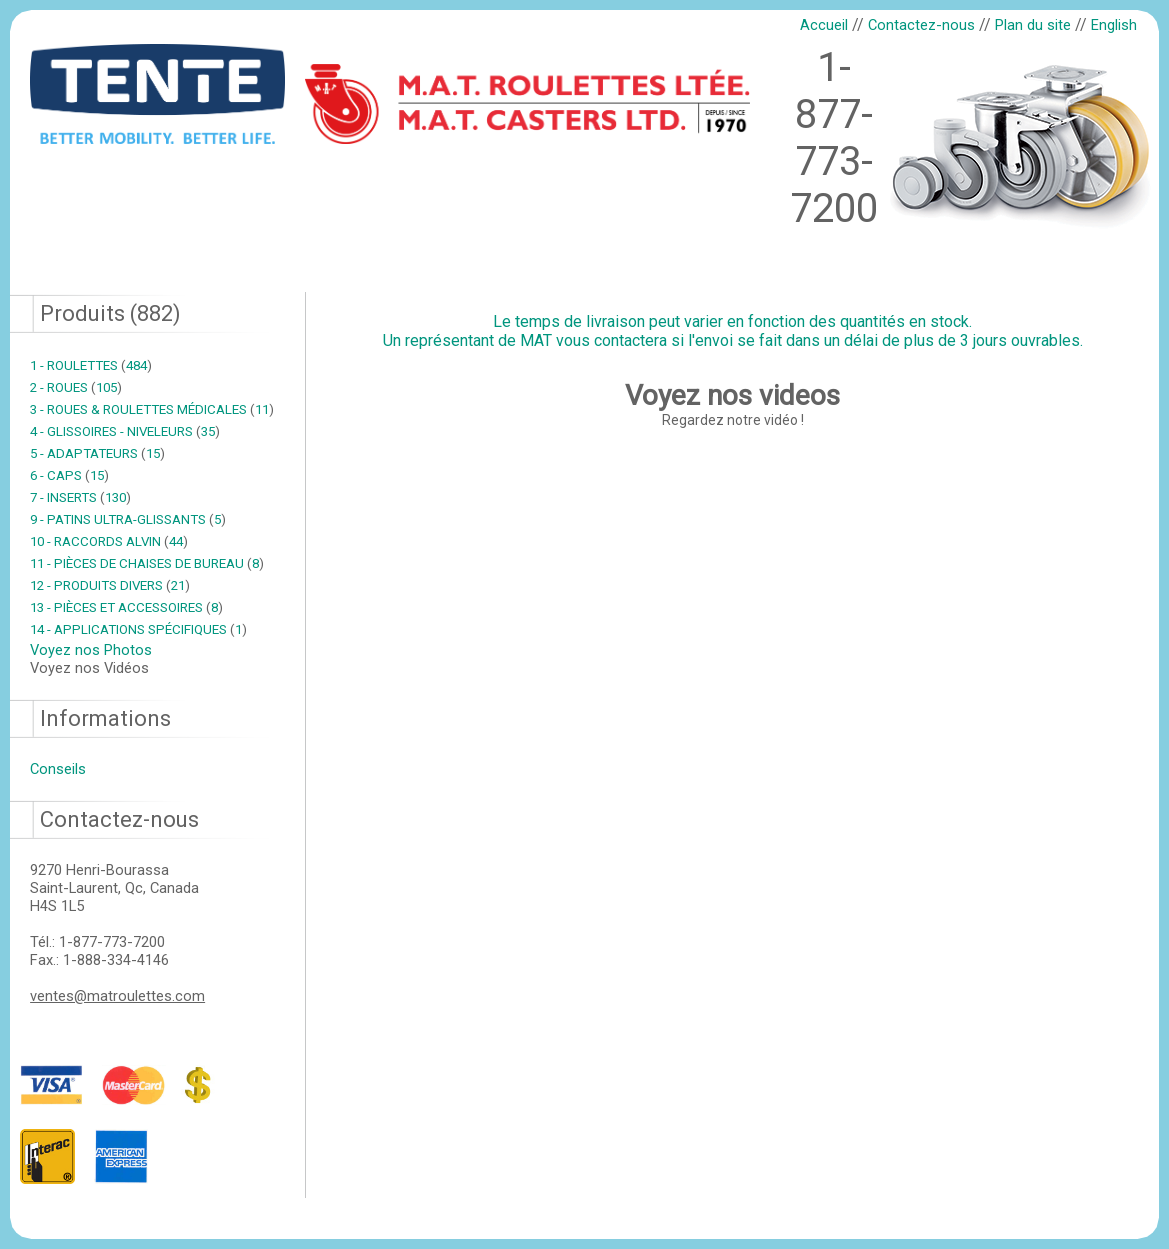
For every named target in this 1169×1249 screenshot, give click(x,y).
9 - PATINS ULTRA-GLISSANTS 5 (128, 519)
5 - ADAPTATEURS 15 (97, 453)
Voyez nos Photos (91, 650)
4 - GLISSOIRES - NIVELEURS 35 (125, 431)
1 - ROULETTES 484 (91, 365)
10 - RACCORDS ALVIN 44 (109, 541)
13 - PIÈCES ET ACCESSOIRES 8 (126, 607)
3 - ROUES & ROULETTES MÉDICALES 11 (152, 409)
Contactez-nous (921, 25)
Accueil (824, 25)
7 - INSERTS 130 (80, 497)
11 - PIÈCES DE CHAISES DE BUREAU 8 (147, 563)
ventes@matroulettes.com (117, 996)
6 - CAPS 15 (69, 475)
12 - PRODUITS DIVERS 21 (110, 585)
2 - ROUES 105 (76, 387)
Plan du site (1033, 25)
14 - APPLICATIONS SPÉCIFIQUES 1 (138, 629)
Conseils (58, 769)
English (1114, 25)
